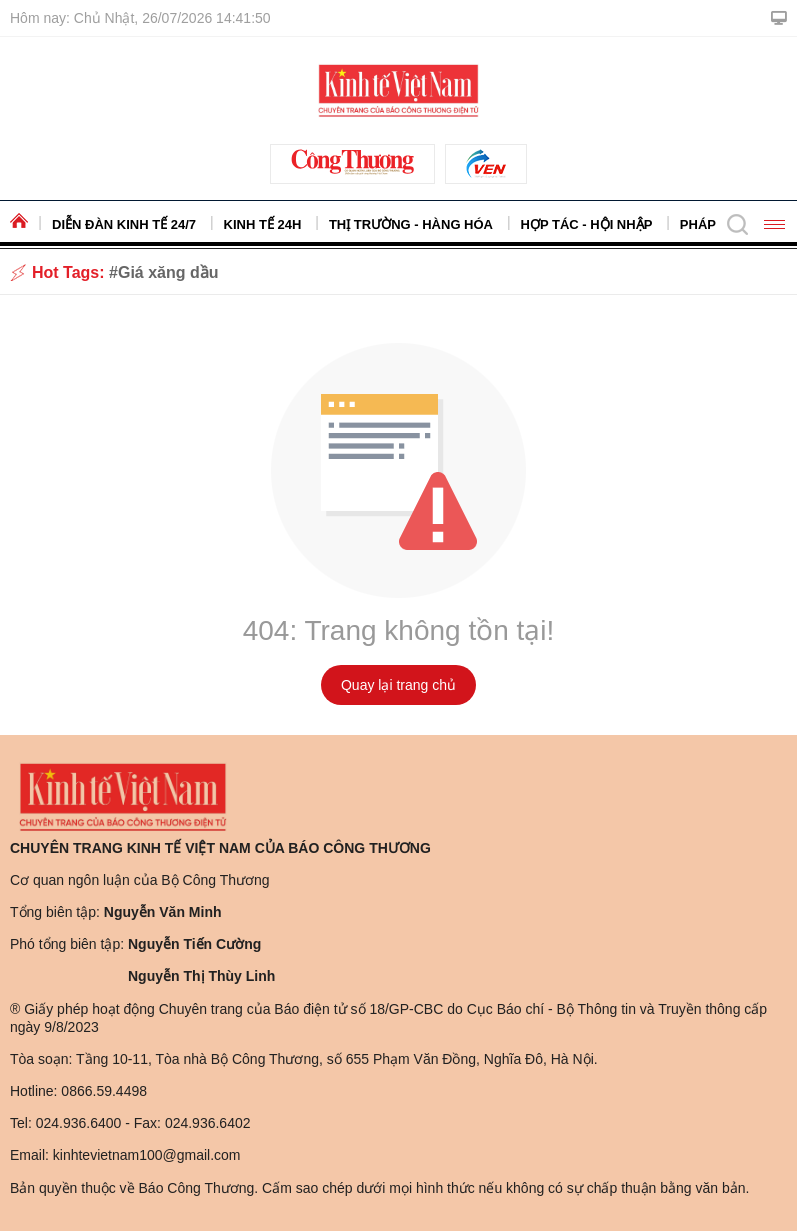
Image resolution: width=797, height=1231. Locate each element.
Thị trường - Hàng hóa (411, 224)
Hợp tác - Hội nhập (587, 224)
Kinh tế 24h (263, 224)
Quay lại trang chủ (398, 685)
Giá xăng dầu (168, 272)
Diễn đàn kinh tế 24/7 (124, 224)
